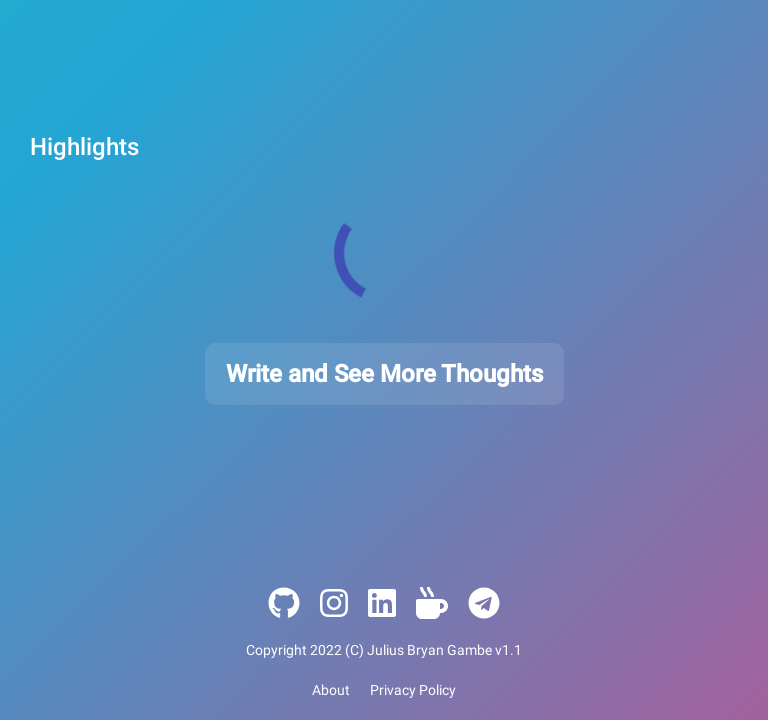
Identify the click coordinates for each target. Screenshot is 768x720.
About (331, 690)
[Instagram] (334, 603)
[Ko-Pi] (432, 603)
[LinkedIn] (382, 603)
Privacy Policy (413, 690)
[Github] (284, 603)
